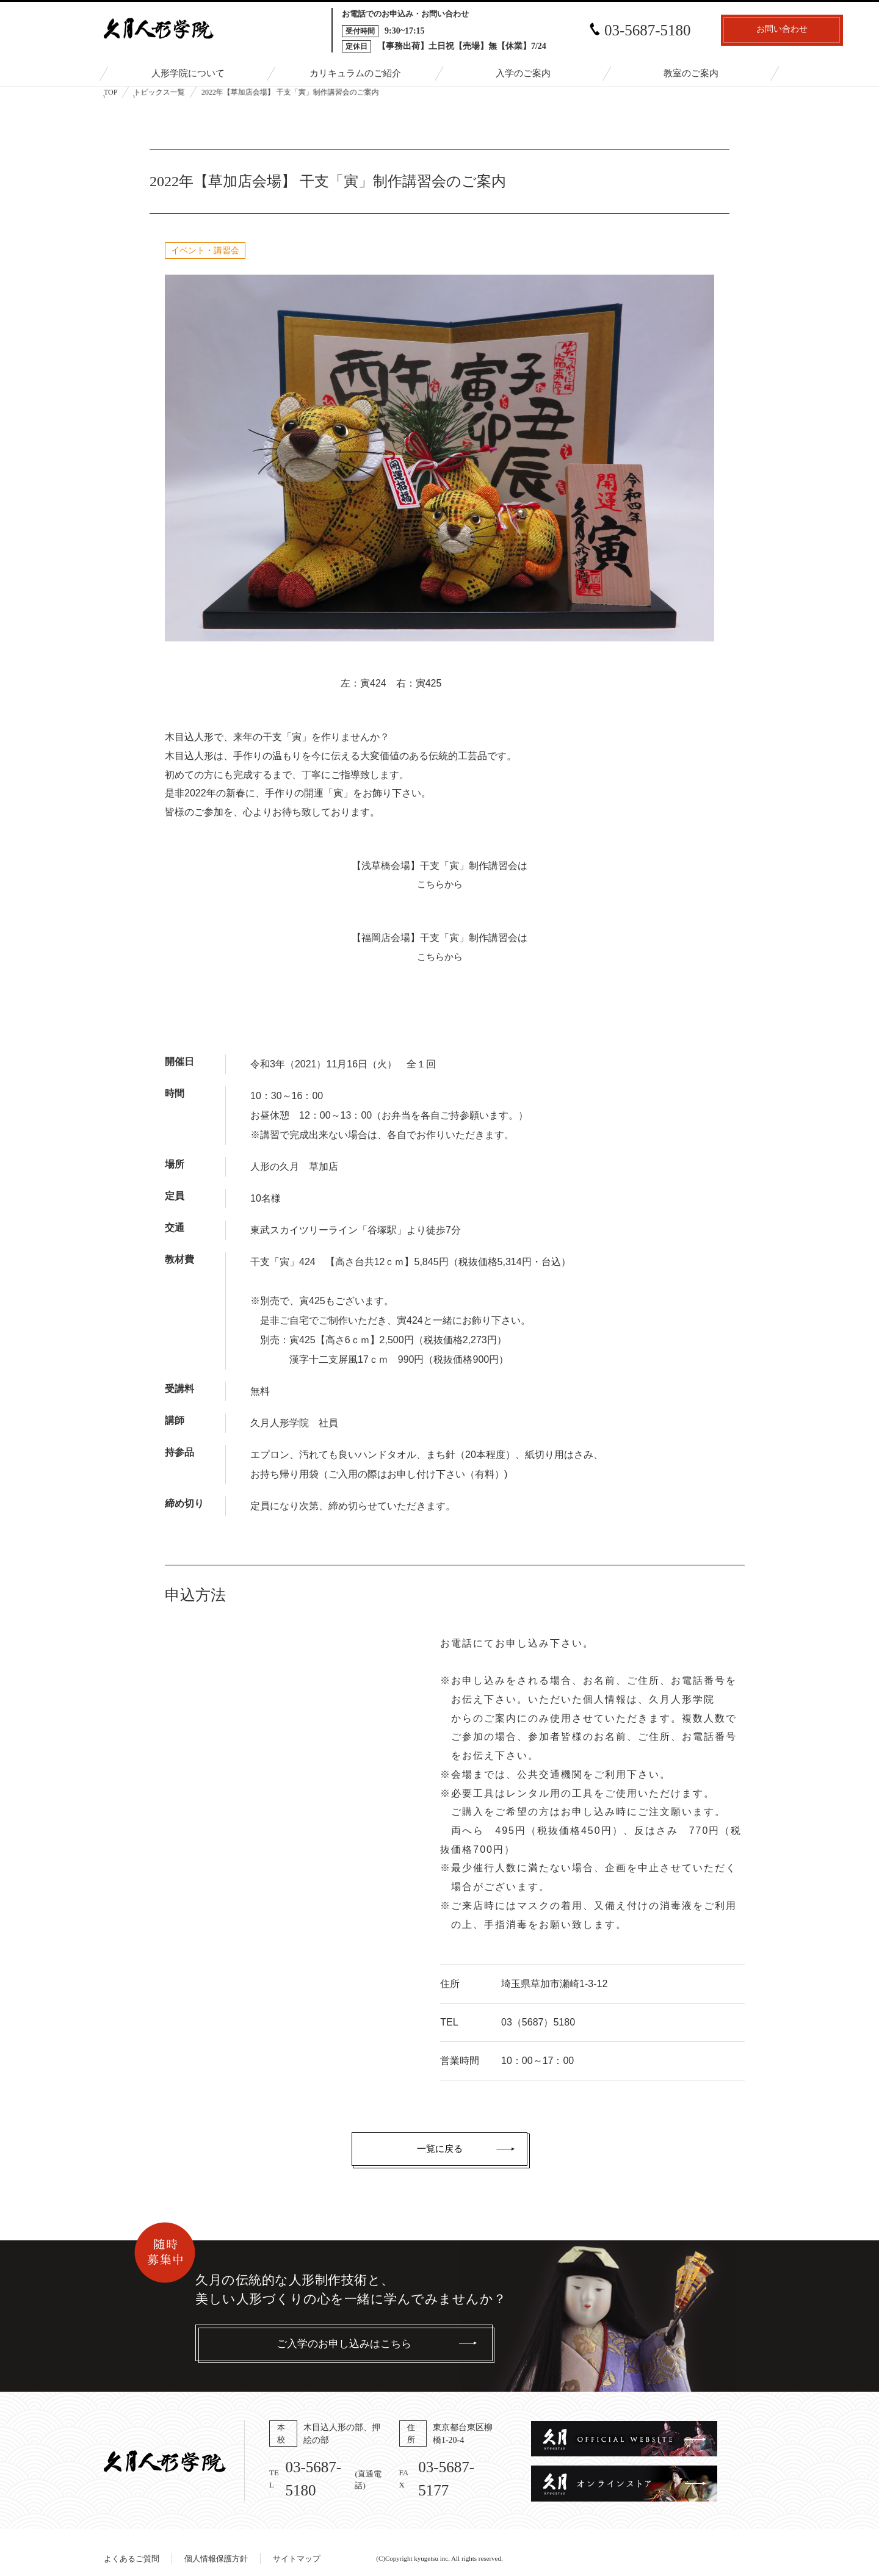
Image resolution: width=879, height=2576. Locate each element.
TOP (110, 92)
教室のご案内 (691, 74)
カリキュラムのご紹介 (355, 74)
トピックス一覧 (159, 92)
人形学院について (188, 74)
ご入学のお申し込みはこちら (344, 2344)
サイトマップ (296, 2546)
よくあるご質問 (131, 2546)
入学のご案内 (523, 74)
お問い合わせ (708, 31)
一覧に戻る (440, 2149)
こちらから (440, 884)
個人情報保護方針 (216, 2546)
